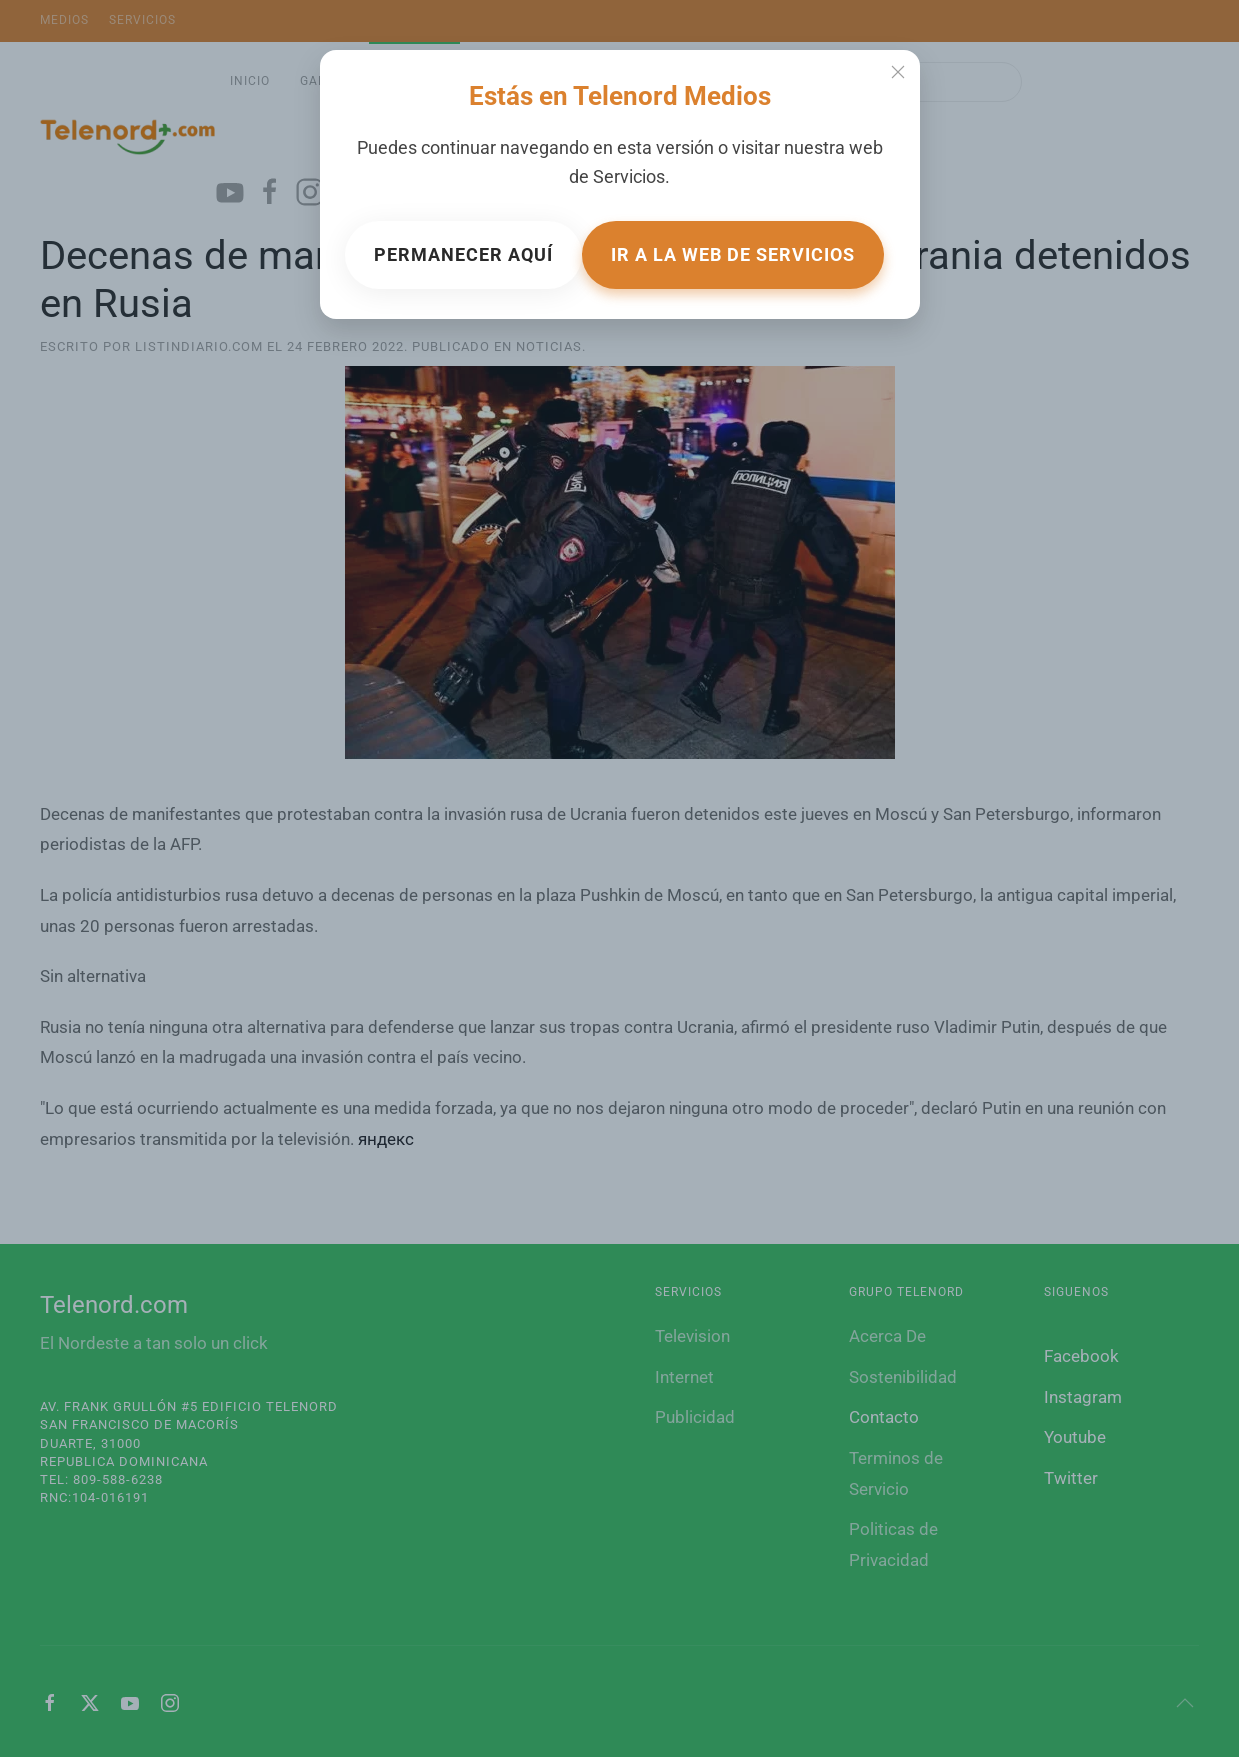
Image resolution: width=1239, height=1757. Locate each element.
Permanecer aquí (463, 254)
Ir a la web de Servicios (733, 254)
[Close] (898, 72)
